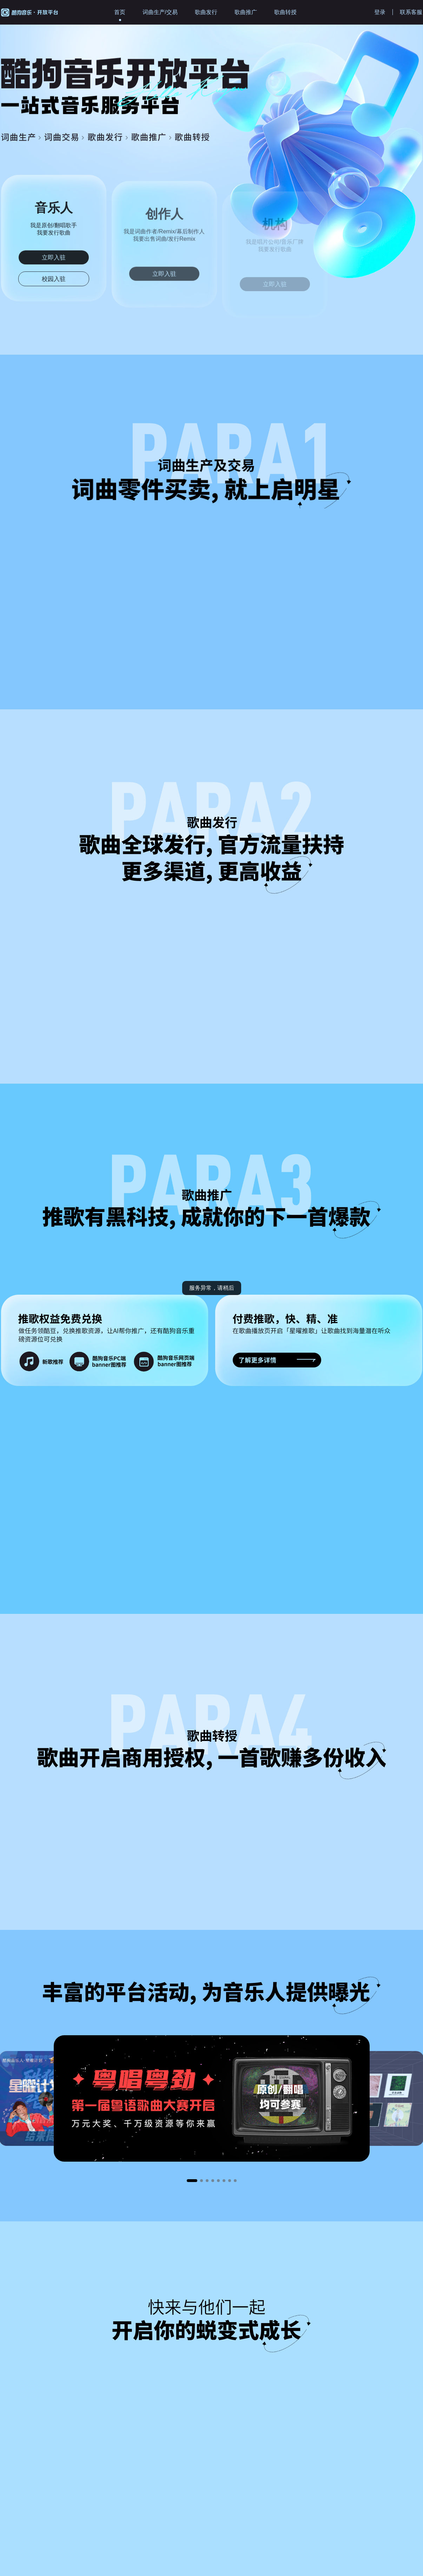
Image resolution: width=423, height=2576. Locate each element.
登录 (379, 12)
